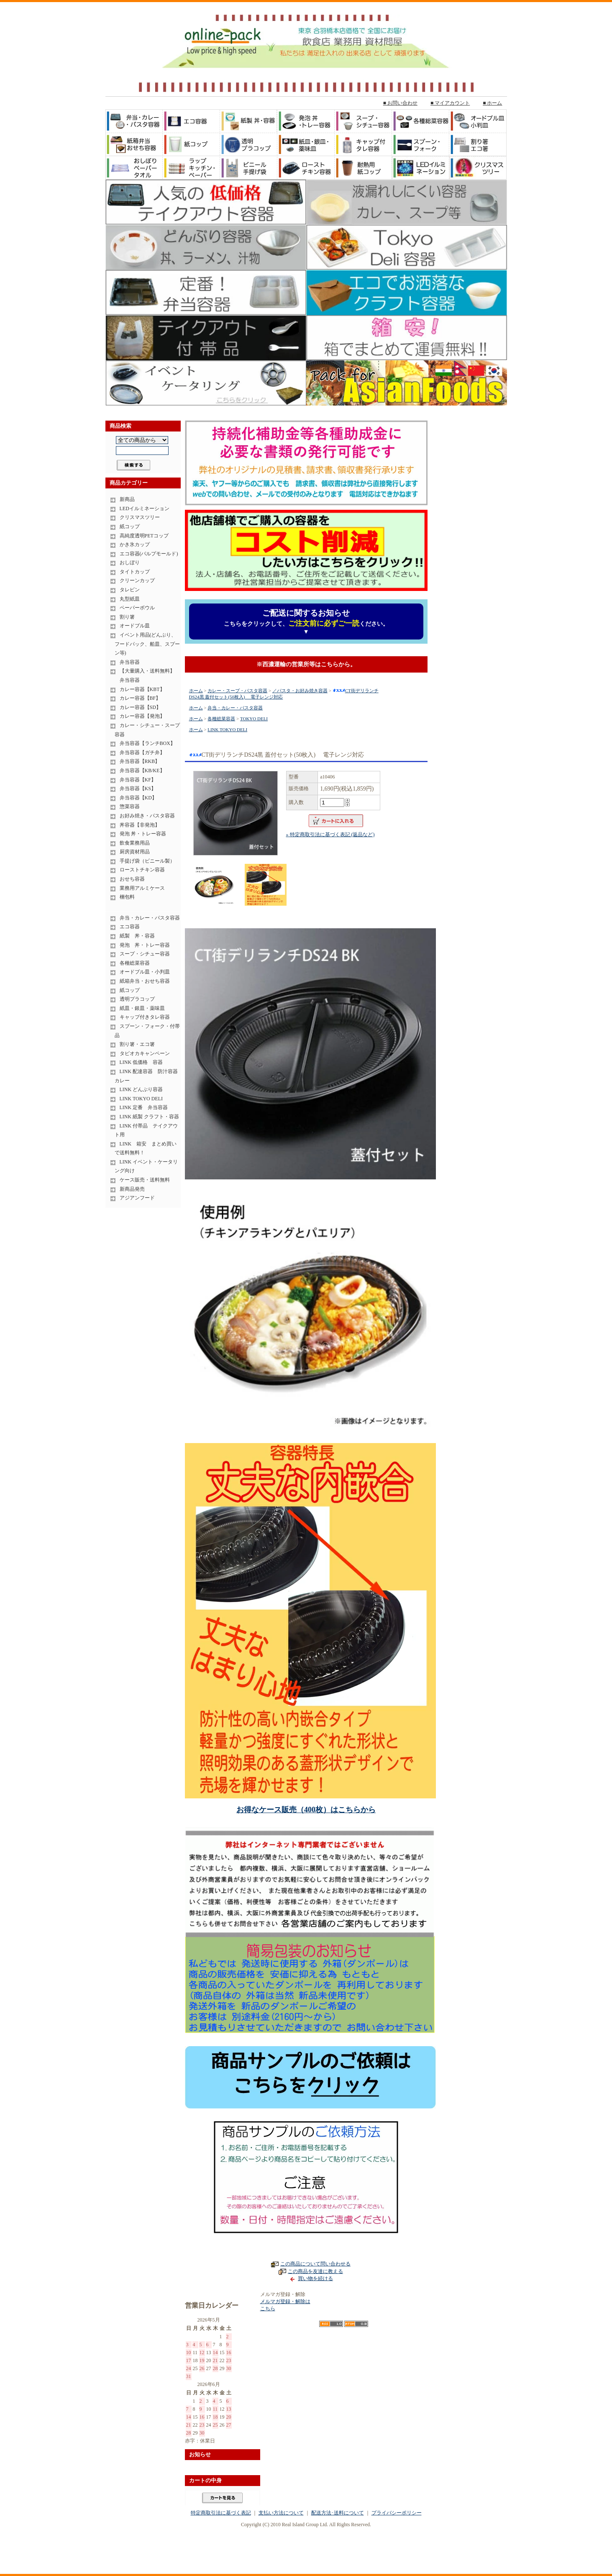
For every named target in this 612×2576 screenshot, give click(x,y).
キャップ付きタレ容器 (145, 1017)
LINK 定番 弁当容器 (144, 1107)
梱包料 (127, 897)
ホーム (196, 690)
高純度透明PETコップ (144, 536)
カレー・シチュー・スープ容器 (147, 729)
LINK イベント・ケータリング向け (146, 1166)
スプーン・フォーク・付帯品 (147, 1030)
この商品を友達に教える (315, 2271)
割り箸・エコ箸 (137, 1044)
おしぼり (130, 562)
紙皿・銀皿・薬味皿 (142, 1008)
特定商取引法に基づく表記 (221, 2513)
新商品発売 (132, 1189)
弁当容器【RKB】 (140, 761)
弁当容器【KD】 (138, 798)
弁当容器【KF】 (138, 780)
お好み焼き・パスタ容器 (147, 816)
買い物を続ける (315, 2278)
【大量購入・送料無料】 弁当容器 (145, 675)
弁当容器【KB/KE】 (142, 770)
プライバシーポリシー (396, 2513)
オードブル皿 (135, 626)
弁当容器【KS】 (138, 788)
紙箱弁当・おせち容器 (145, 981)
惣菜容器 (130, 806)
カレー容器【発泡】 (142, 716)
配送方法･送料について (337, 2513)
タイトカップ (135, 572)
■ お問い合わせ (400, 103)
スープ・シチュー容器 (145, 954)
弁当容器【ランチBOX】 (147, 743)
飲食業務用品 (135, 843)
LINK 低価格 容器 (141, 1062)
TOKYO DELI (254, 718)
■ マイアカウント (450, 103)
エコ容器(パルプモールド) (149, 554)
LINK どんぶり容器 (141, 1089)
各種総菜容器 (135, 963)
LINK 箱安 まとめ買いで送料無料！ (146, 1148)
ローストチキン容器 (142, 870)
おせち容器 (132, 879)
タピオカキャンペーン (145, 1053)
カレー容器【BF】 (140, 698)
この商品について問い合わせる (315, 2264)
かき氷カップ (135, 544)
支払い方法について (281, 2513)
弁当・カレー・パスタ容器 (150, 918)
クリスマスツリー (140, 517)
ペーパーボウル (137, 608)
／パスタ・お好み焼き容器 (300, 690)
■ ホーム (492, 103)
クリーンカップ (137, 580)
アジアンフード (137, 1198)
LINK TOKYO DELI (141, 1099)
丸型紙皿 (130, 599)
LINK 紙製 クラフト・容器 (149, 1117)
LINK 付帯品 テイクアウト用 (146, 1130)
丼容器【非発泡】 (140, 825)
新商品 (127, 499)
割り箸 (127, 617)
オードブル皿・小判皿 (145, 972)
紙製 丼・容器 (137, 936)
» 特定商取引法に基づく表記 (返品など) (330, 834)
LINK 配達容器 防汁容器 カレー (148, 1076)
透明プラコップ (137, 999)
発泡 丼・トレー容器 (143, 834)
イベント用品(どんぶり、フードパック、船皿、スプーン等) (147, 644)
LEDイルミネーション (144, 508)
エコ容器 (130, 927)
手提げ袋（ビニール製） (147, 861)
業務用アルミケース (142, 888)
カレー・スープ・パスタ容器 (237, 690)
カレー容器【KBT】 (142, 689)
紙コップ (130, 526)
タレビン (130, 590)
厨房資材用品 (135, 852)
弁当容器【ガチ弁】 (142, 752)
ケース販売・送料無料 (145, 1180)
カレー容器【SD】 (140, 707)
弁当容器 (130, 662)
